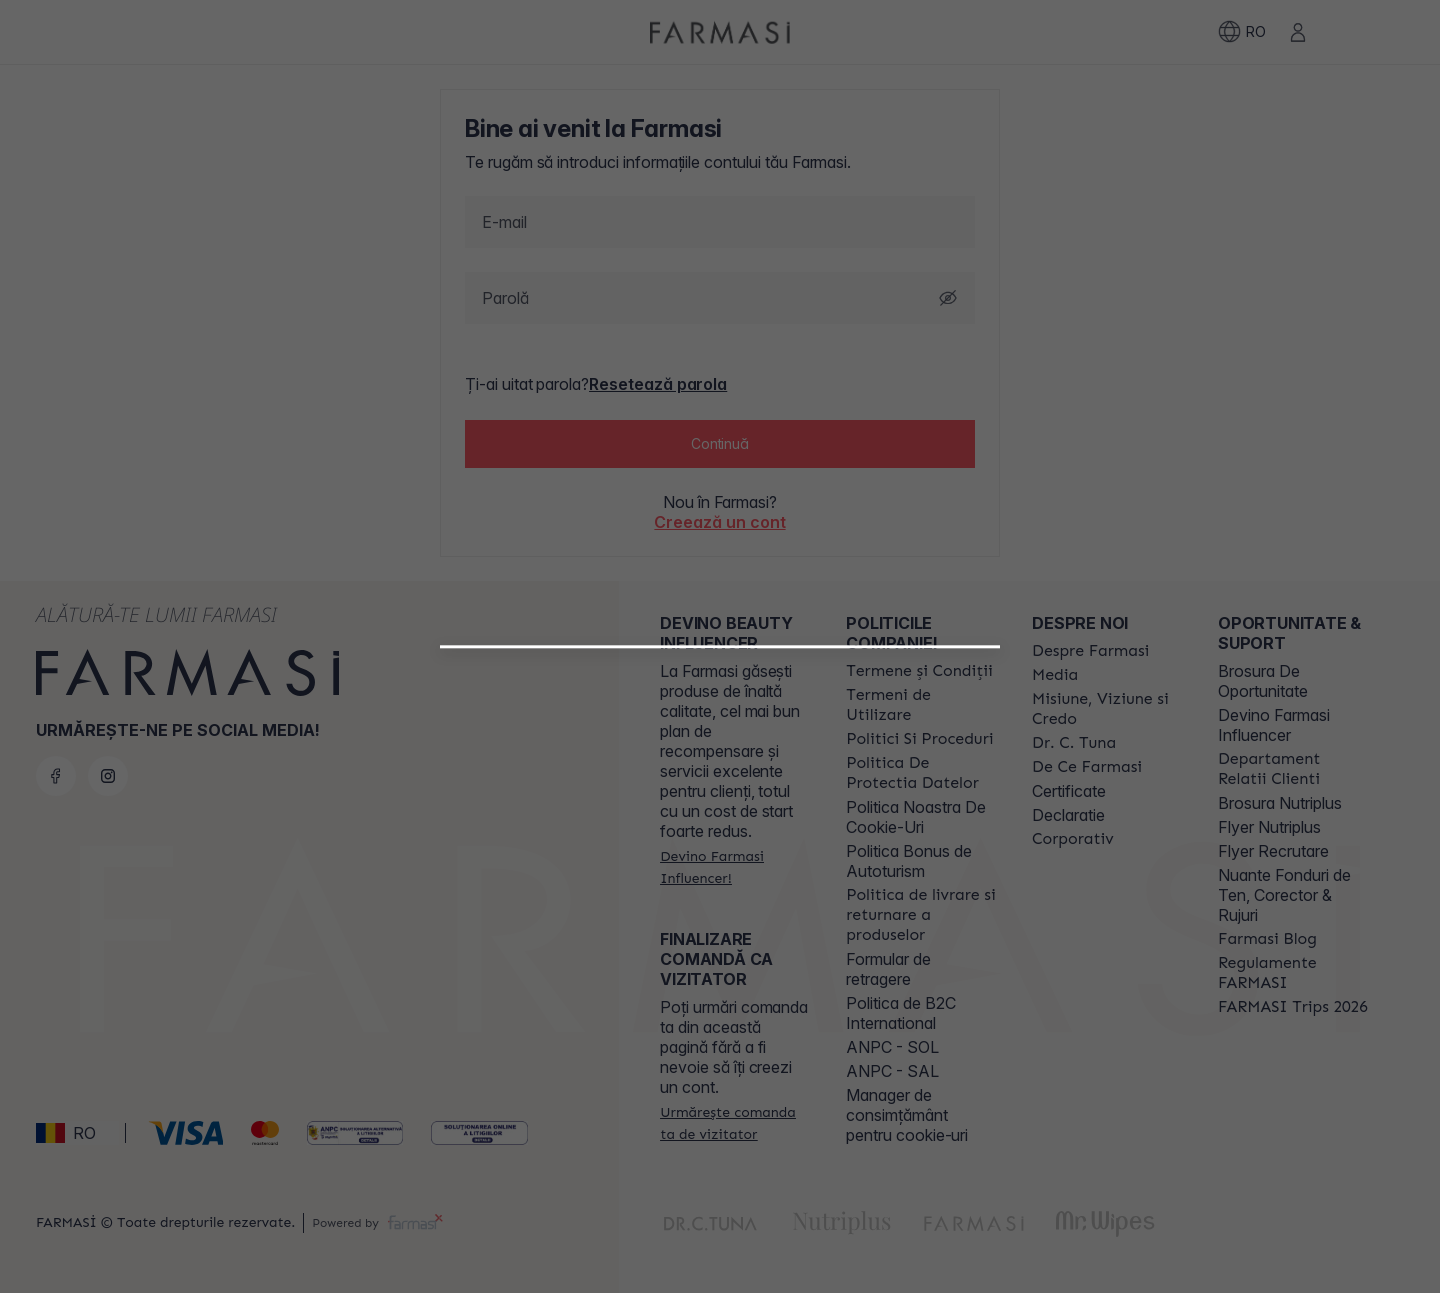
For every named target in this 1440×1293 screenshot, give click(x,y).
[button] (720, 902)
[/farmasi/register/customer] (720, 954)
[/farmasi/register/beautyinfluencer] (720, 910)
